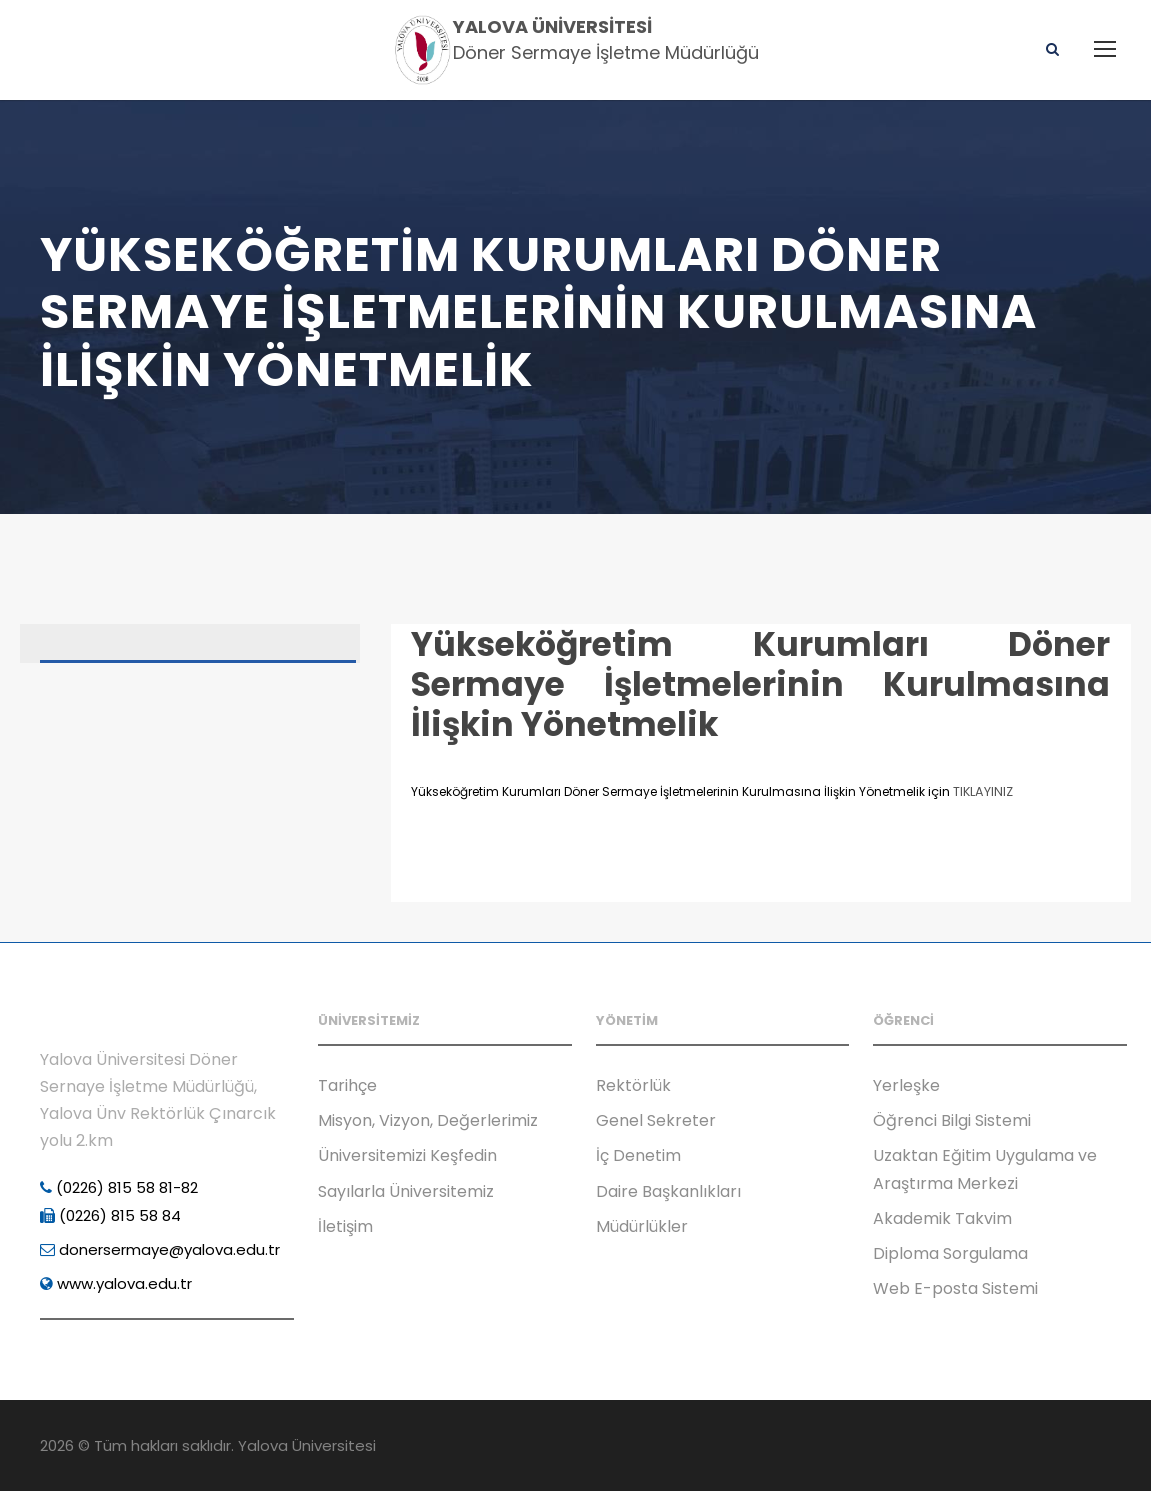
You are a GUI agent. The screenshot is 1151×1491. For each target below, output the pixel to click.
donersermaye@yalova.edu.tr (160, 1249)
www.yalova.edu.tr (116, 1283)
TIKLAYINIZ (983, 791)
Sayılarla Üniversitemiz (406, 1191)
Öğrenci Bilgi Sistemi (952, 1120)
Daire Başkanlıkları (668, 1191)
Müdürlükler (642, 1226)
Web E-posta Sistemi (955, 1288)
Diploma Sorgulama (950, 1253)
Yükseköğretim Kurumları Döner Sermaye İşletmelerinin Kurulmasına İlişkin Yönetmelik (760, 684)
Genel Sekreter (656, 1120)
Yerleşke (906, 1085)
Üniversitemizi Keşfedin (407, 1155)
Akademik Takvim (942, 1218)
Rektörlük (633, 1085)
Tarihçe (347, 1085)
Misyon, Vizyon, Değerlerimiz (428, 1120)
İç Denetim (638, 1155)
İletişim (345, 1226)
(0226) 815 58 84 (110, 1215)
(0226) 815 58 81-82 (119, 1187)
